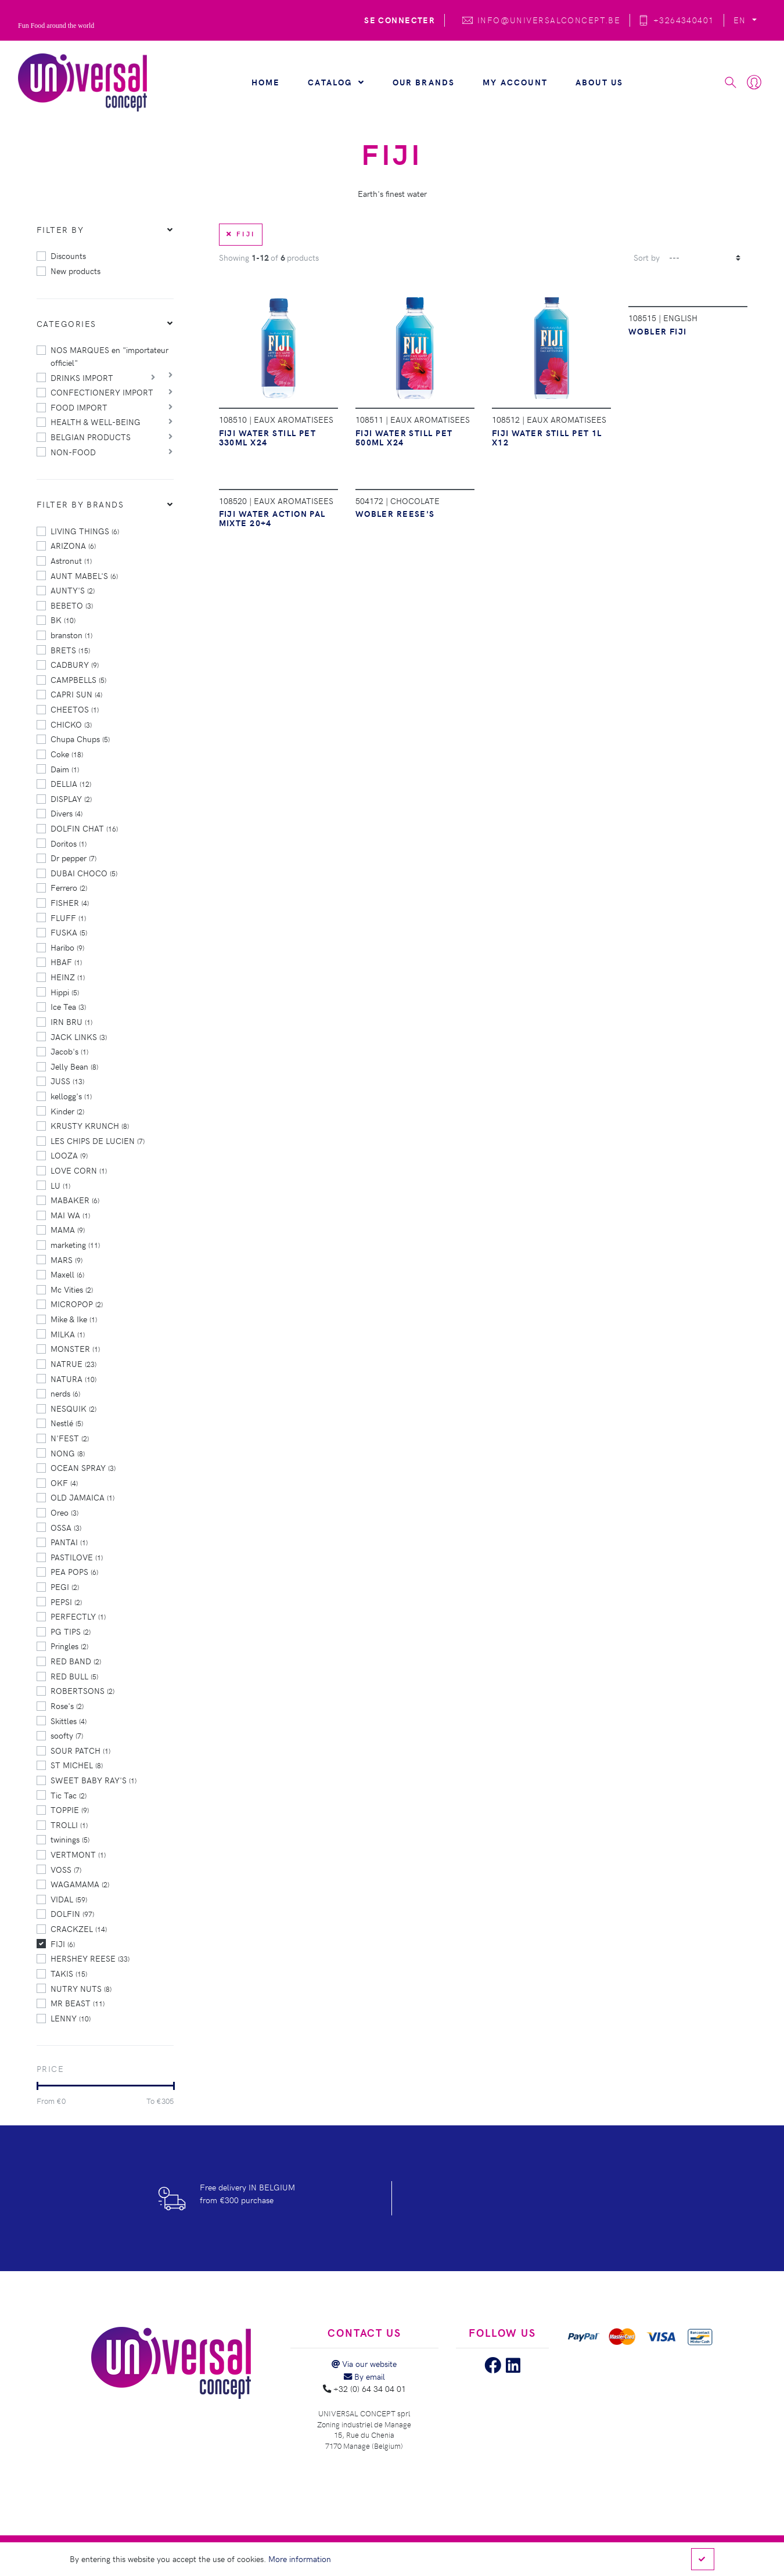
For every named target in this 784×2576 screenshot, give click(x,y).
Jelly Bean (74, 1066)
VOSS (66, 1869)
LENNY (71, 2018)
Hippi (65, 992)
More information (299, 2558)
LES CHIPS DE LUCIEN (98, 1140)
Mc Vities (72, 1289)
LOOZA (69, 1155)
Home (265, 82)
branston (71, 635)
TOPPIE (70, 1809)
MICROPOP (77, 1303)
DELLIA (71, 783)
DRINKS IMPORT (82, 377)
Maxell (67, 1274)
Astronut (71, 560)
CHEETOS (75, 709)
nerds (65, 1393)
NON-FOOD (73, 452)
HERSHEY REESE (90, 1958)
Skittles (69, 1720)
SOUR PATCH (80, 1750)
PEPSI (66, 1601)
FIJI (63, 1943)
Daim (65, 769)
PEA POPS (74, 1571)
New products (75, 270)
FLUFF (68, 917)
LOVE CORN (79, 1170)
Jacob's (69, 1051)
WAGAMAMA (80, 1884)
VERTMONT (78, 1854)
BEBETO (72, 605)
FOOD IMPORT (79, 407)
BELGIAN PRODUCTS (91, 436)
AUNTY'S (73, 590)
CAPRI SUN (76, 694)
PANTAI (69, 1542)
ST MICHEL (77, 1765)
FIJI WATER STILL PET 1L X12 (547, 437)
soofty (67, 1735)
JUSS (67, 1080)
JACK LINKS (79, 1036)
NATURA (73, 1378)
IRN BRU (71, 1021)
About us (599, 82)
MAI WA (70, 1215)
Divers (66, 813)
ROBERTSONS (82, 1690)
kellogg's (71, 1096)
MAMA (68, 1229)
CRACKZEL (79, 1928)
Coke (67, 754)
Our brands (424, 82)
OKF (64, 1482)
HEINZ (68, 977)
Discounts (68, 255)
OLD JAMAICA (82, 1497)
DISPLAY (71, 798)
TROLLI (69, 1824)
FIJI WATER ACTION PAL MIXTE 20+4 (272, 518)
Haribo (67, 947)
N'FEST (70, 1438)
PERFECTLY (78, 1616)
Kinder (67, 1111)
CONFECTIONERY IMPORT (102, 392)
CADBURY (75, 664)
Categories (66, 323)
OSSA (66, 1527)
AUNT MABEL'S (84, 575)
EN (741, 20)
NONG (68, 1453)
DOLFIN (72, 1913)
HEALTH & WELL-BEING (96, 421)
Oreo (64, 1512)
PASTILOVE (77, 1557)
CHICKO (71, 724)
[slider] (37, 2086)
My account (515, 82)
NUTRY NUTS (81, 1988)
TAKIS (69, 1973)
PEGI (65, 1586)
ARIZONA (73, 545)
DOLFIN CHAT (84, 828)
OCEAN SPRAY (83, 1467)
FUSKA (69, 932)
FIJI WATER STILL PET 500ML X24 (404, 437)
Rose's (67, 1705)
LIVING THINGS (85, 531)
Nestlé (67, 1423)
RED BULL (74, 1676)
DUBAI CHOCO (84, 873)
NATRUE (73, 1363)
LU (60, 1185)
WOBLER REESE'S (395, 513)
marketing (75, 1244)
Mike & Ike (74, 1319)
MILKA (68, 1334)
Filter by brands (80, 504)
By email (364, 2376)
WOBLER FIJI (657, 331)
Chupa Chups (80, 738)
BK (63, 619)
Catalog (336, 82)
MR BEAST (78, 2003)
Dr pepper (73, 858)
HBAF (66, 961)
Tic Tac (69, 1795)
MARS (66, 1259)
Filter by (60, 229)
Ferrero (69, 887)
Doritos (69, 843)
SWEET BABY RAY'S (93, 1780)
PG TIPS (71, 1631)
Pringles (69, 1646)
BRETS (70, 650)
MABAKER (75, 1200)
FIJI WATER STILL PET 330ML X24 (268, 437)
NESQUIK (73, 1408)
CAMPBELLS (78, 679)
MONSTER (75, 1348)
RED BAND (76, 1661)
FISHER (70, 902)
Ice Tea (68, 1006)
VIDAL (69, 1899)
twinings (70, 1839)
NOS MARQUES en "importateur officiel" (109, 356)
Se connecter (399, 20)
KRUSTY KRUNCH (90, 1125)
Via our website (364, 2363)
